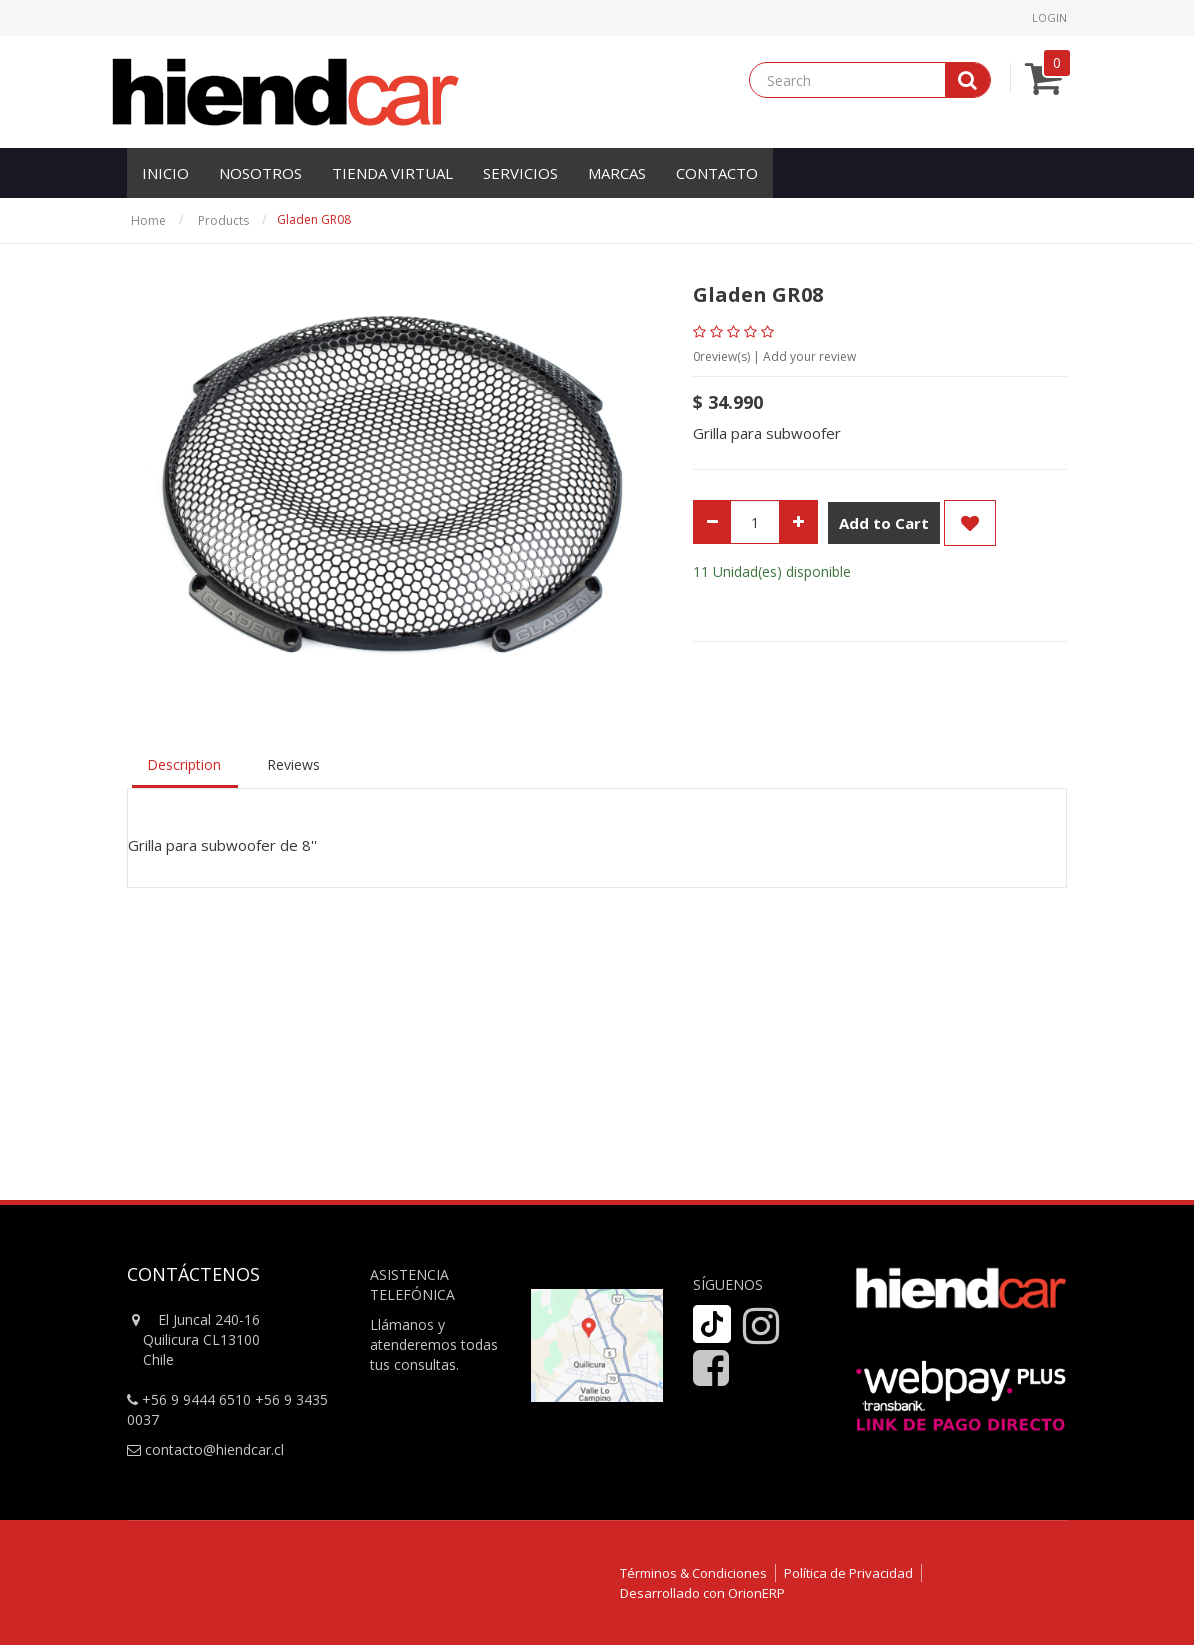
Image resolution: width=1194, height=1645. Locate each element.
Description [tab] (184, 764)
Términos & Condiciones (693, 1573)
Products (223, 220)
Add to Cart (884, 523)
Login (1049, 17)
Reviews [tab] (293, 764)
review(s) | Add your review (774, 356)
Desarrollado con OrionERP (702, 1593)
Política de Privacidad (848, 1573)
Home (148, 220)
